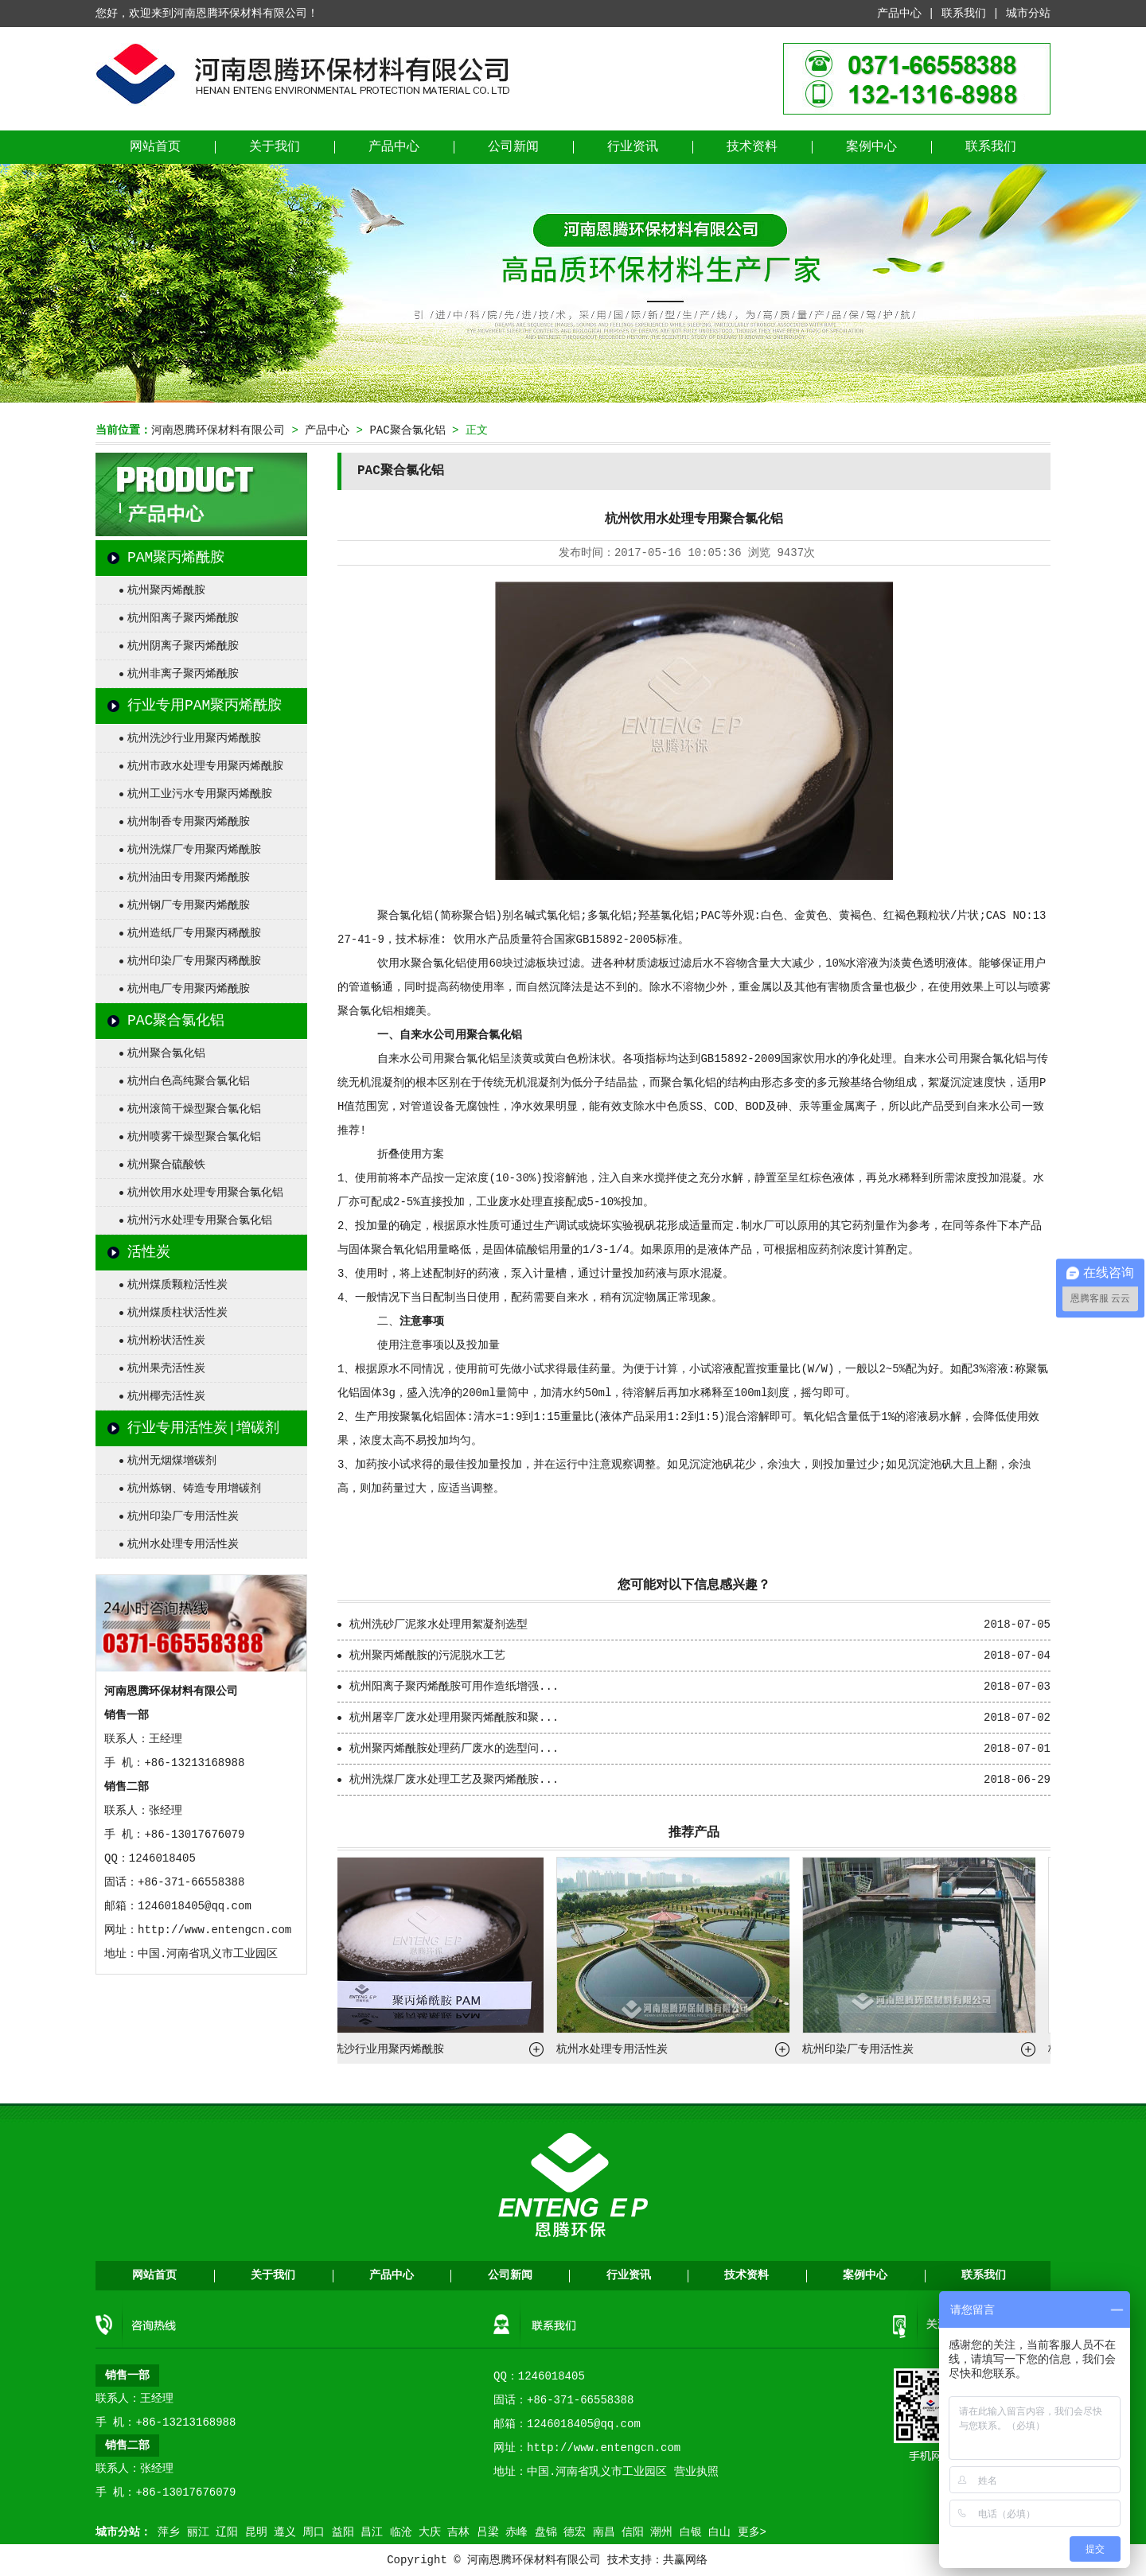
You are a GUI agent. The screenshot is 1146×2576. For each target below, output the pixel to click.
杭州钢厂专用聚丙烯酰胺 (188, 905)
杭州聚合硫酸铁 (166, 1164)
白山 (719, 2532)
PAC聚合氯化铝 (407, 430)
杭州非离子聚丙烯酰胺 (183, 673)
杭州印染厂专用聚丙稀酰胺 (194, 961)
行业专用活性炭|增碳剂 (203, 1428)
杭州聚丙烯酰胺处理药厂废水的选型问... (454, 1748)
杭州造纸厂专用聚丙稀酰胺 (194, 933)
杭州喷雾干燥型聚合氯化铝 (194, 1136)
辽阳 (227, 2532)
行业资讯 (632, 147)
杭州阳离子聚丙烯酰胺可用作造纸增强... (454, 1686)
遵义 (285, 2532)
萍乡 (169, 2532)
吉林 (458, 2532)
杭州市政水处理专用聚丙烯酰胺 (205, 766)
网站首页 (155, 147)
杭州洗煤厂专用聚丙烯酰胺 (194, 849)
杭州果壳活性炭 (166, 1368)
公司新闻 (513, 147)
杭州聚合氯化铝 (166, 1053)
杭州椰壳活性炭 (166, 1396)
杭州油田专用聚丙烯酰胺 (188, 877)
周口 (313, 2532)
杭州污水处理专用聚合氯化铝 (199, 1220)
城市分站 (1028, 13)
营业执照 (696, 2471)
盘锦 (546, 2532)
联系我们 (963, 13)
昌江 (372, 2532)
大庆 (430, 2532)
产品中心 (899, 13)
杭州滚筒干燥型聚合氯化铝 (194, 1109)
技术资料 (752, 147)
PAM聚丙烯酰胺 (175, 558)
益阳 (343, 2532)
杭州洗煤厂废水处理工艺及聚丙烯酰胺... (454, 1779)
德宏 (574, 2532)
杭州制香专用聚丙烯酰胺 (188, 821)
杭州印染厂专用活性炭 (183, 1516)
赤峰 (516, 2532)
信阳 (633, 2532)
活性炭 (148, 1252)
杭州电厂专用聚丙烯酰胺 (188, 989)
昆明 (256, 2532)
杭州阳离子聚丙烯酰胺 (183, 618)
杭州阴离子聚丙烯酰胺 (183, 646)
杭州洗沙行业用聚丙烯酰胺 (194, 738)
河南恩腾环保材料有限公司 (218, 430)
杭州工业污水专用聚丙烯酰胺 (199, 794)
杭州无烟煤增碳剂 (171, 1460)
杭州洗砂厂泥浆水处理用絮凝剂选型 (438, 1624)
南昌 (604, 2532)
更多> (752, 2532)
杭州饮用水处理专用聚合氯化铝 (205, 1192)
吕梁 (488, 2532)
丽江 (198, 2532)
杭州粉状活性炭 (166, 1340)
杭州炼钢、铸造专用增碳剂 (194, 1488)
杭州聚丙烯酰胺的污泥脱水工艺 (427, 1655)
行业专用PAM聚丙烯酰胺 (204, 706)
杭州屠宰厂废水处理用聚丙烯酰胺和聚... (454, 1717)
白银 (691, 2532)
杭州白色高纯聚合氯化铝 (188, 1081)
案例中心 (871, 147)
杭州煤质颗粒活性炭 (177, 1284)
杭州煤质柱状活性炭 (177, 1312)
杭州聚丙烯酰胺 (166, 590)
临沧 (401, 2532)
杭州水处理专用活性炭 (183, 1544)
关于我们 (274, 147)
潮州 (661, 2532)
